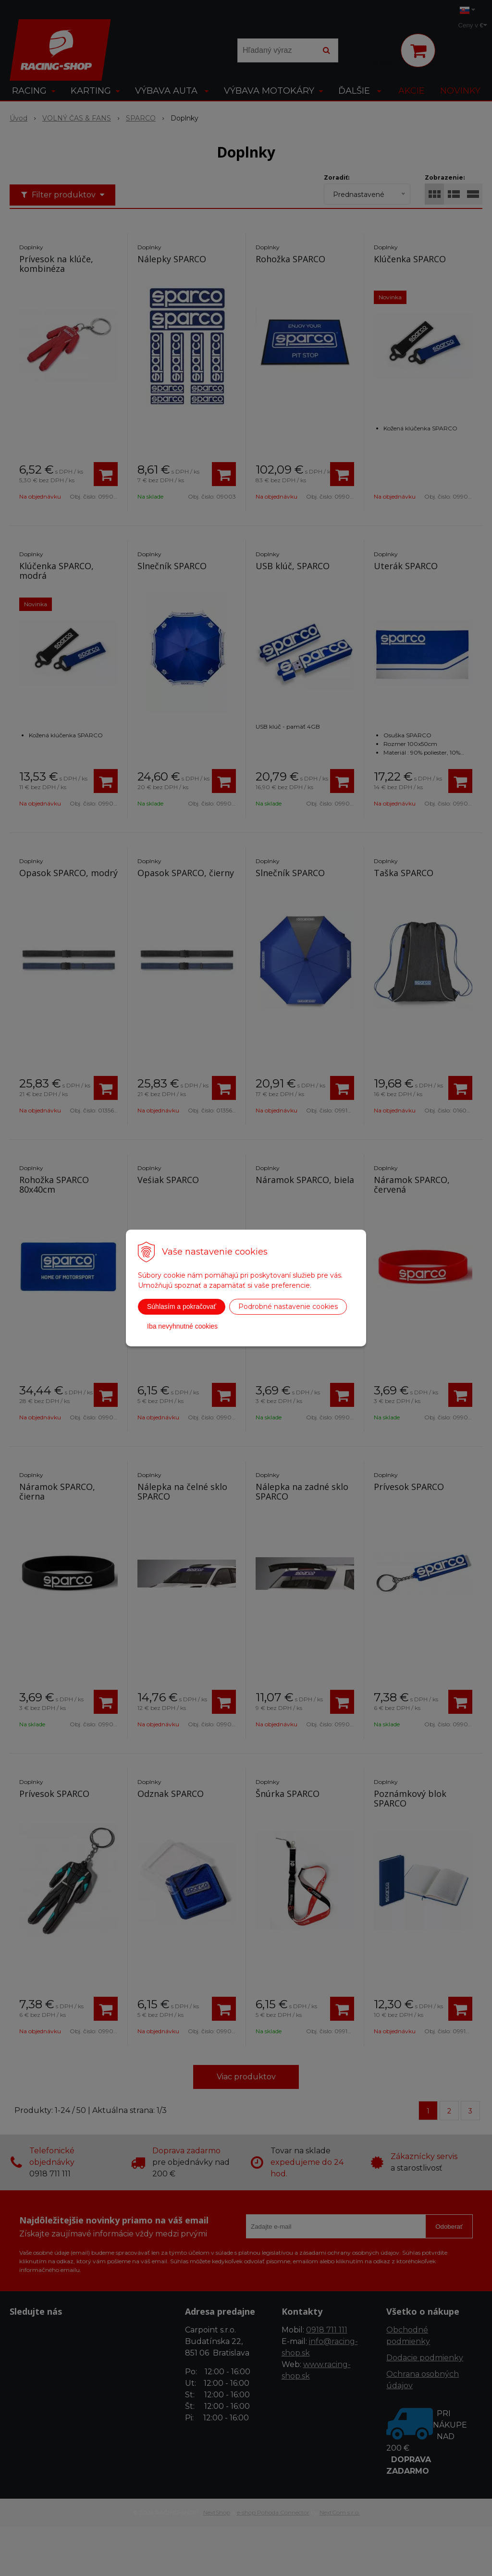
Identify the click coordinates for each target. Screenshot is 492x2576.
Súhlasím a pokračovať (181, 1306)
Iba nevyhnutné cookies (182, 1326)
